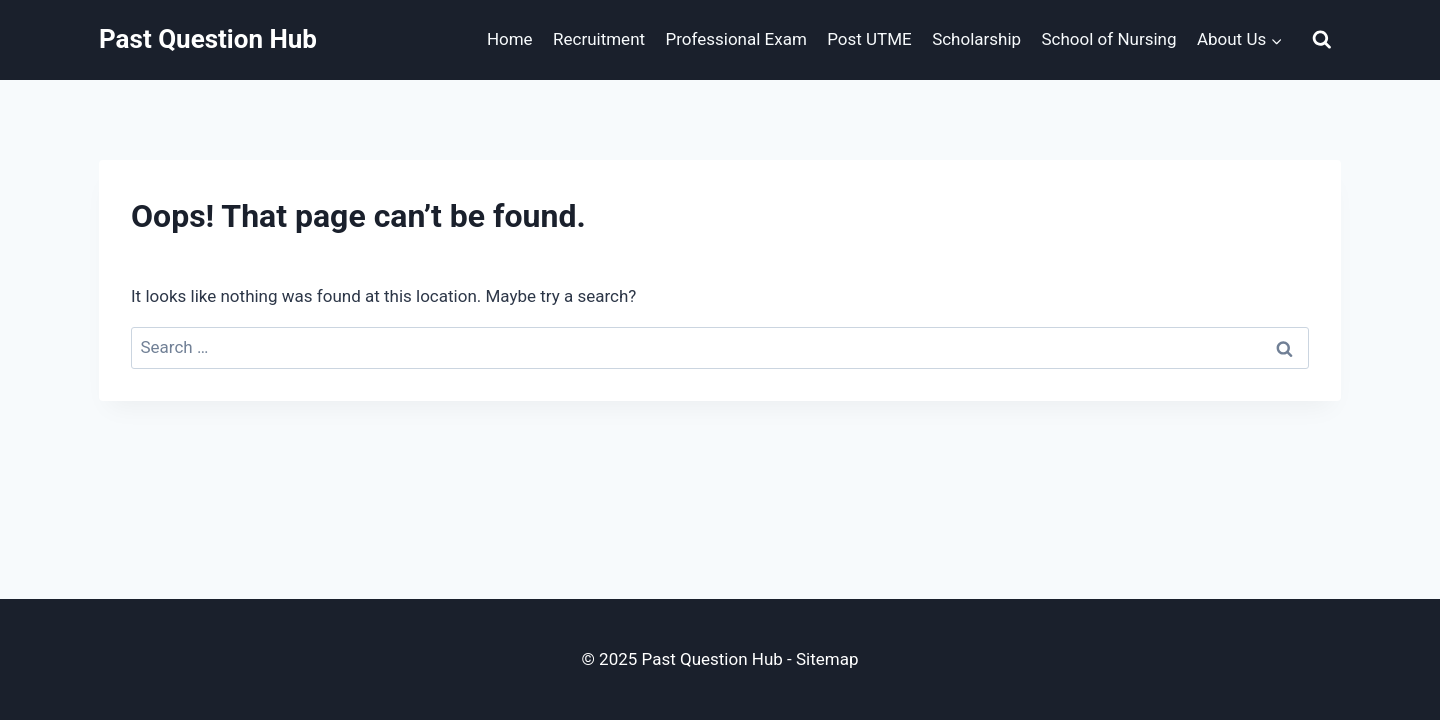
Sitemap (827, 659)
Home (510, 39)
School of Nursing (1109, 39)
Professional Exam (735, 39)
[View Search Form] (1322, 40)
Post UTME (869, 39)
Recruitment (599, 39)
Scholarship (976, 39)
